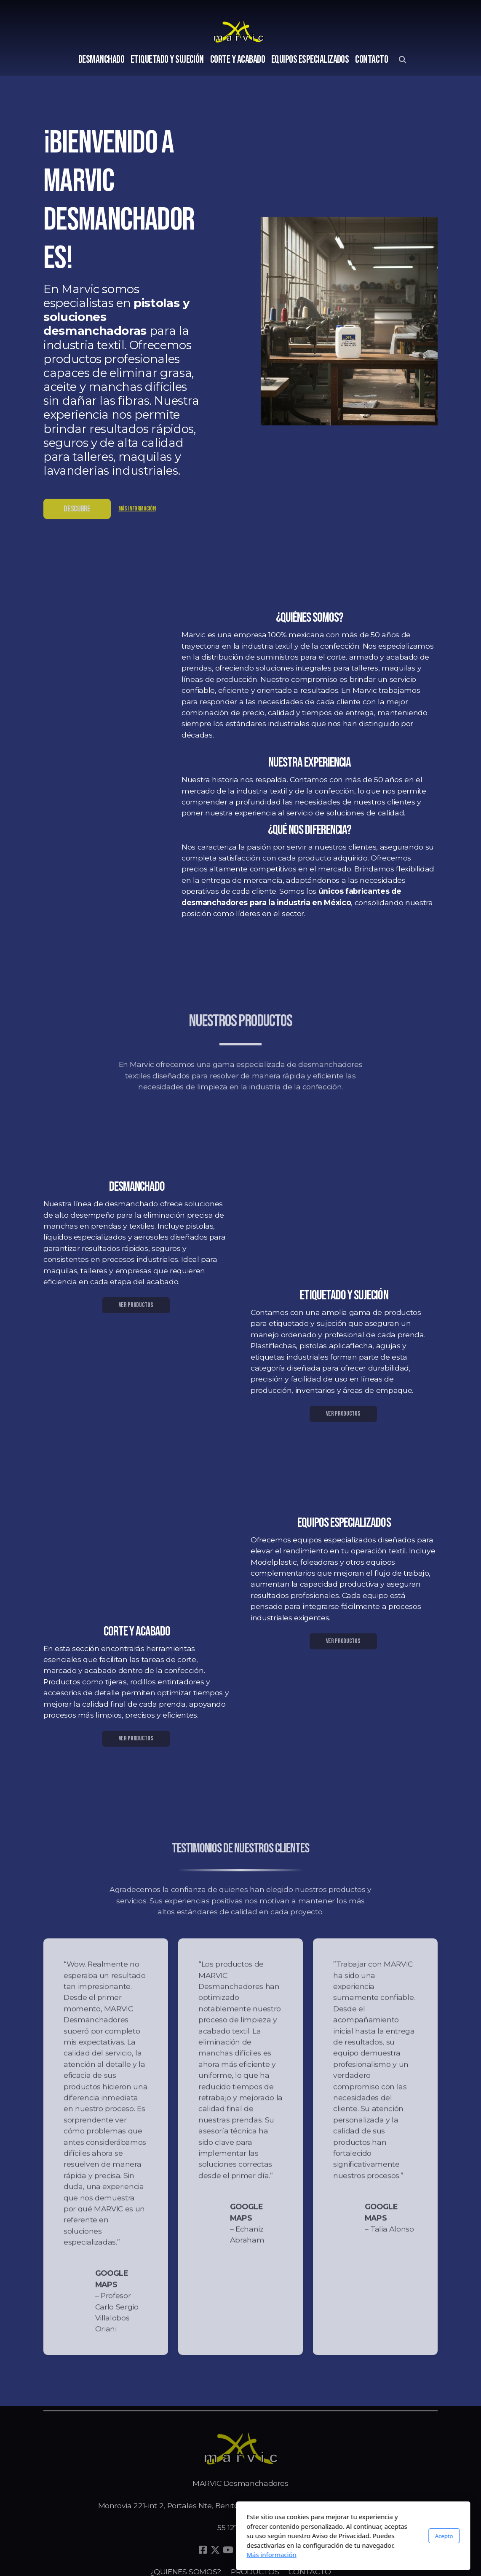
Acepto (331, 2535)
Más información (137, 511)
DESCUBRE (77, 511)
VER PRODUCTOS (136, 1305)
